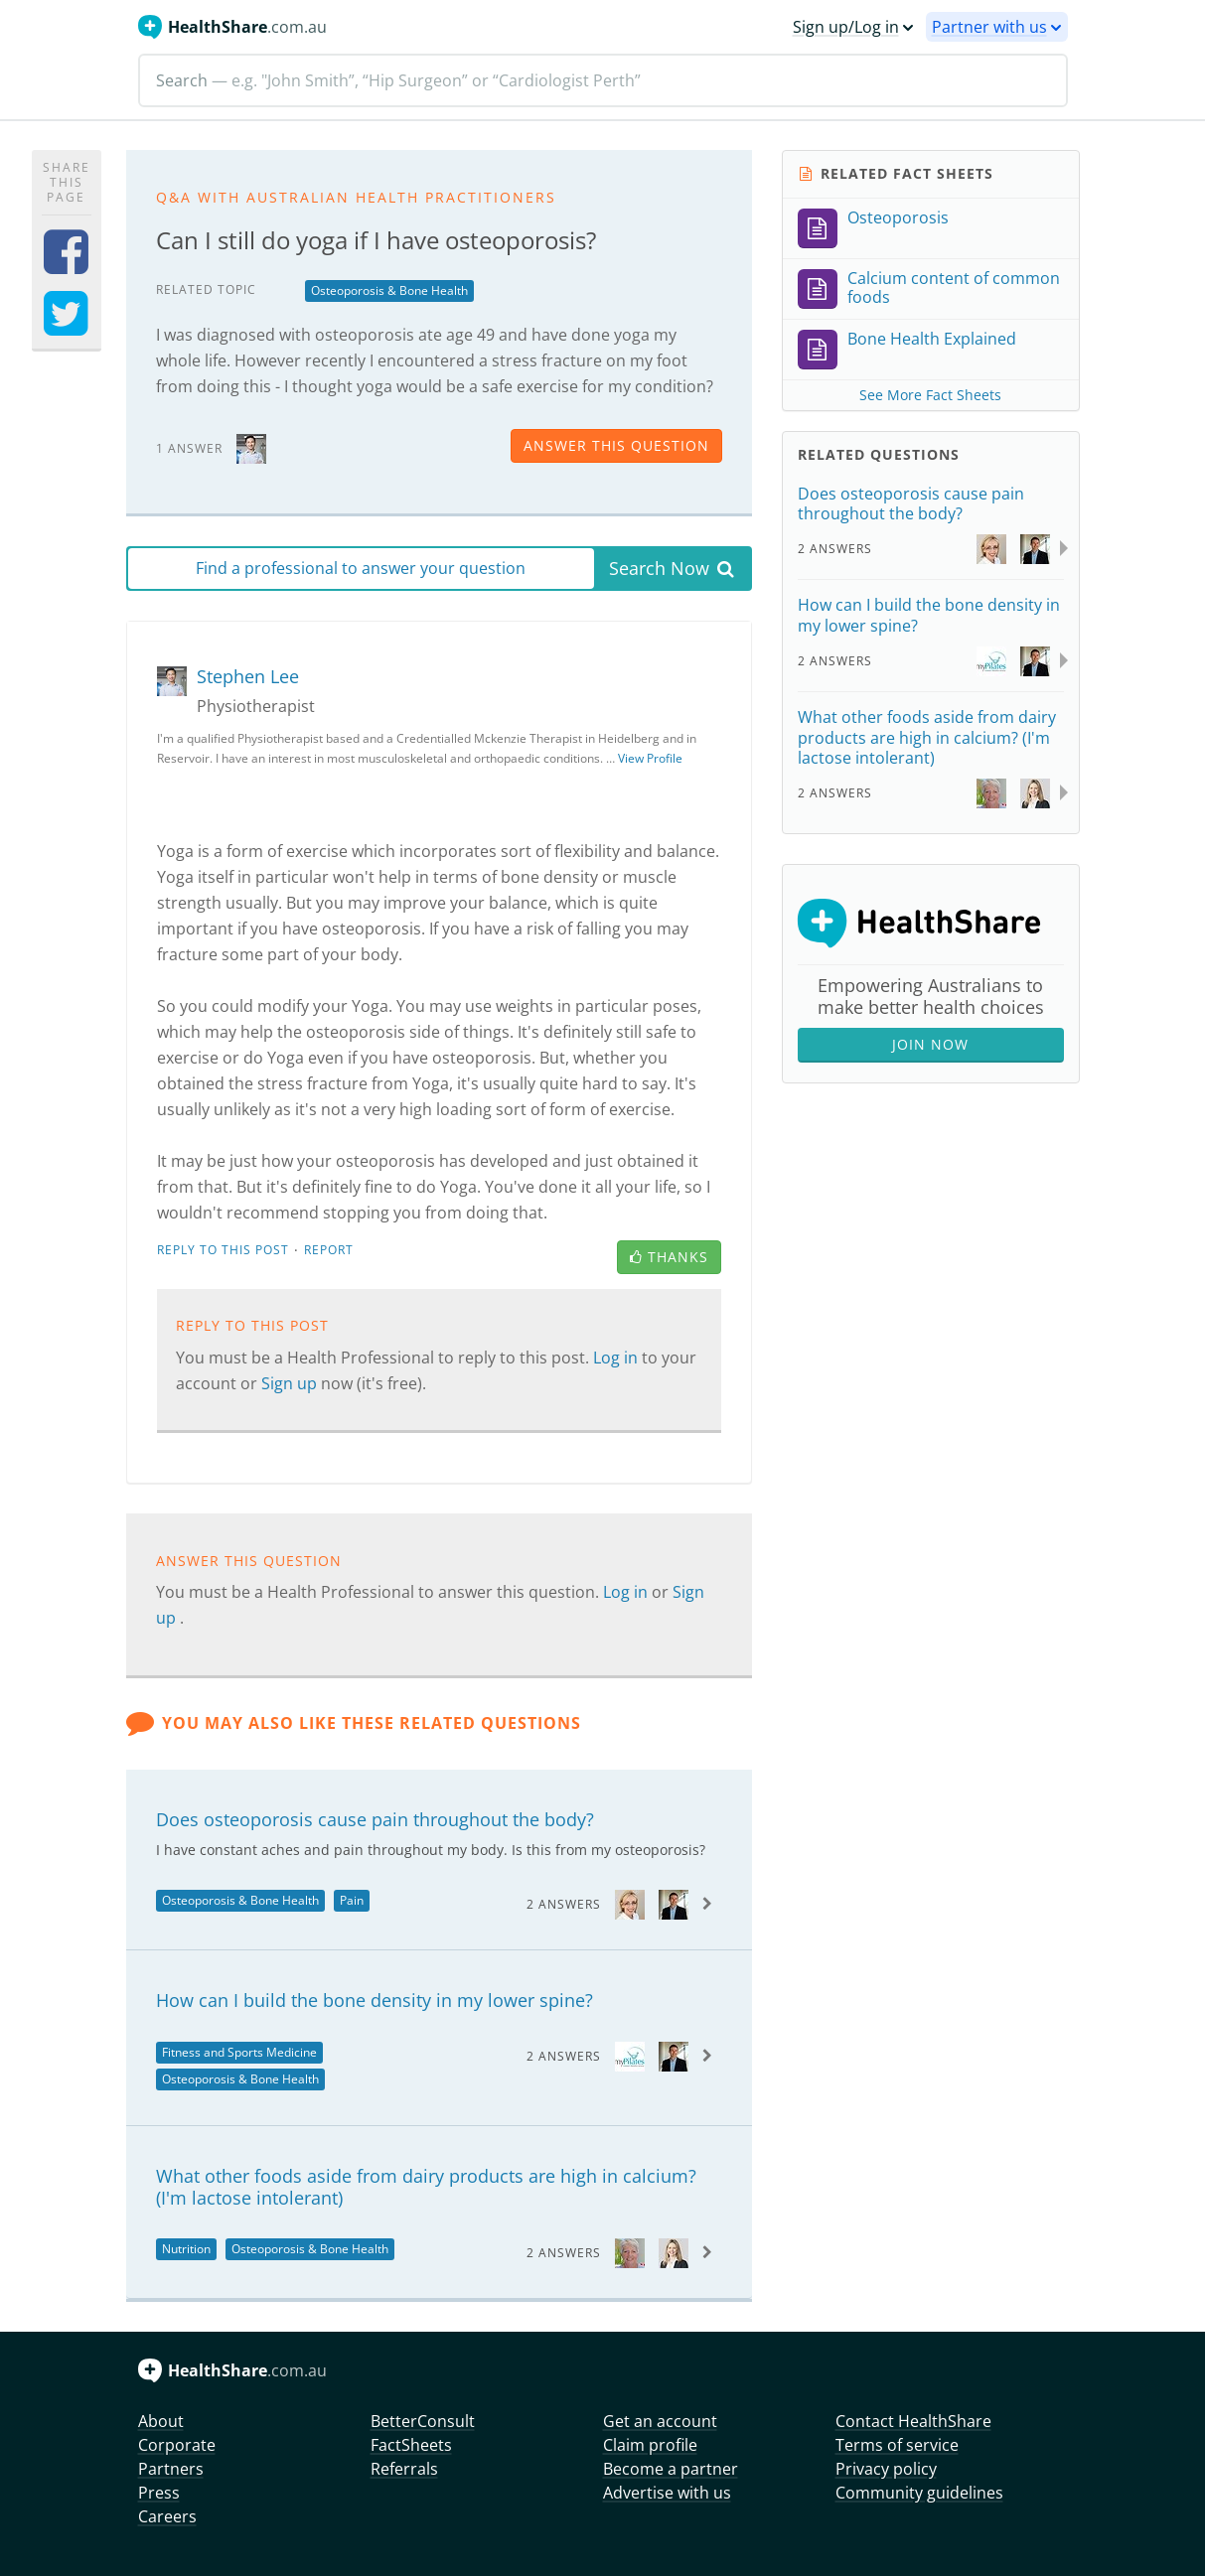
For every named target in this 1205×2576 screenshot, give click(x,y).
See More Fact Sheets (930, 394)
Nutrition (186, 2248)
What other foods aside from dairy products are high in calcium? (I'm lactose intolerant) (426, 2187)
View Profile (650, 758)
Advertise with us (667, 2493)
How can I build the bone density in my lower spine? (374, 2000)
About (161, 2421)
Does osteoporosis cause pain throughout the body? (375, 1819)
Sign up (291, 1383)
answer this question (616, 445)
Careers (167, 2516)
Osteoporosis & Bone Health (389, 290)
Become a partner (670, 2469)
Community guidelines (919, 2493)
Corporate (177, 2445)
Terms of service (897, 2445)
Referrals (404, 2469)
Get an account (660, 2421)
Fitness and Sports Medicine (239, 2052)
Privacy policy (886, 2469)
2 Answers (564, 1904)
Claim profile (650, 2445)
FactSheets (411, 2445)
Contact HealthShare (913, 2421)
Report (329, 1249)
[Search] (603, 80)
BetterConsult (423, 2421)
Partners (171, 2469)
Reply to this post (223, 1249)
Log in (617, 1357)
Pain (352, 1900)
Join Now (930, 1044)
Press (159, 2493)
